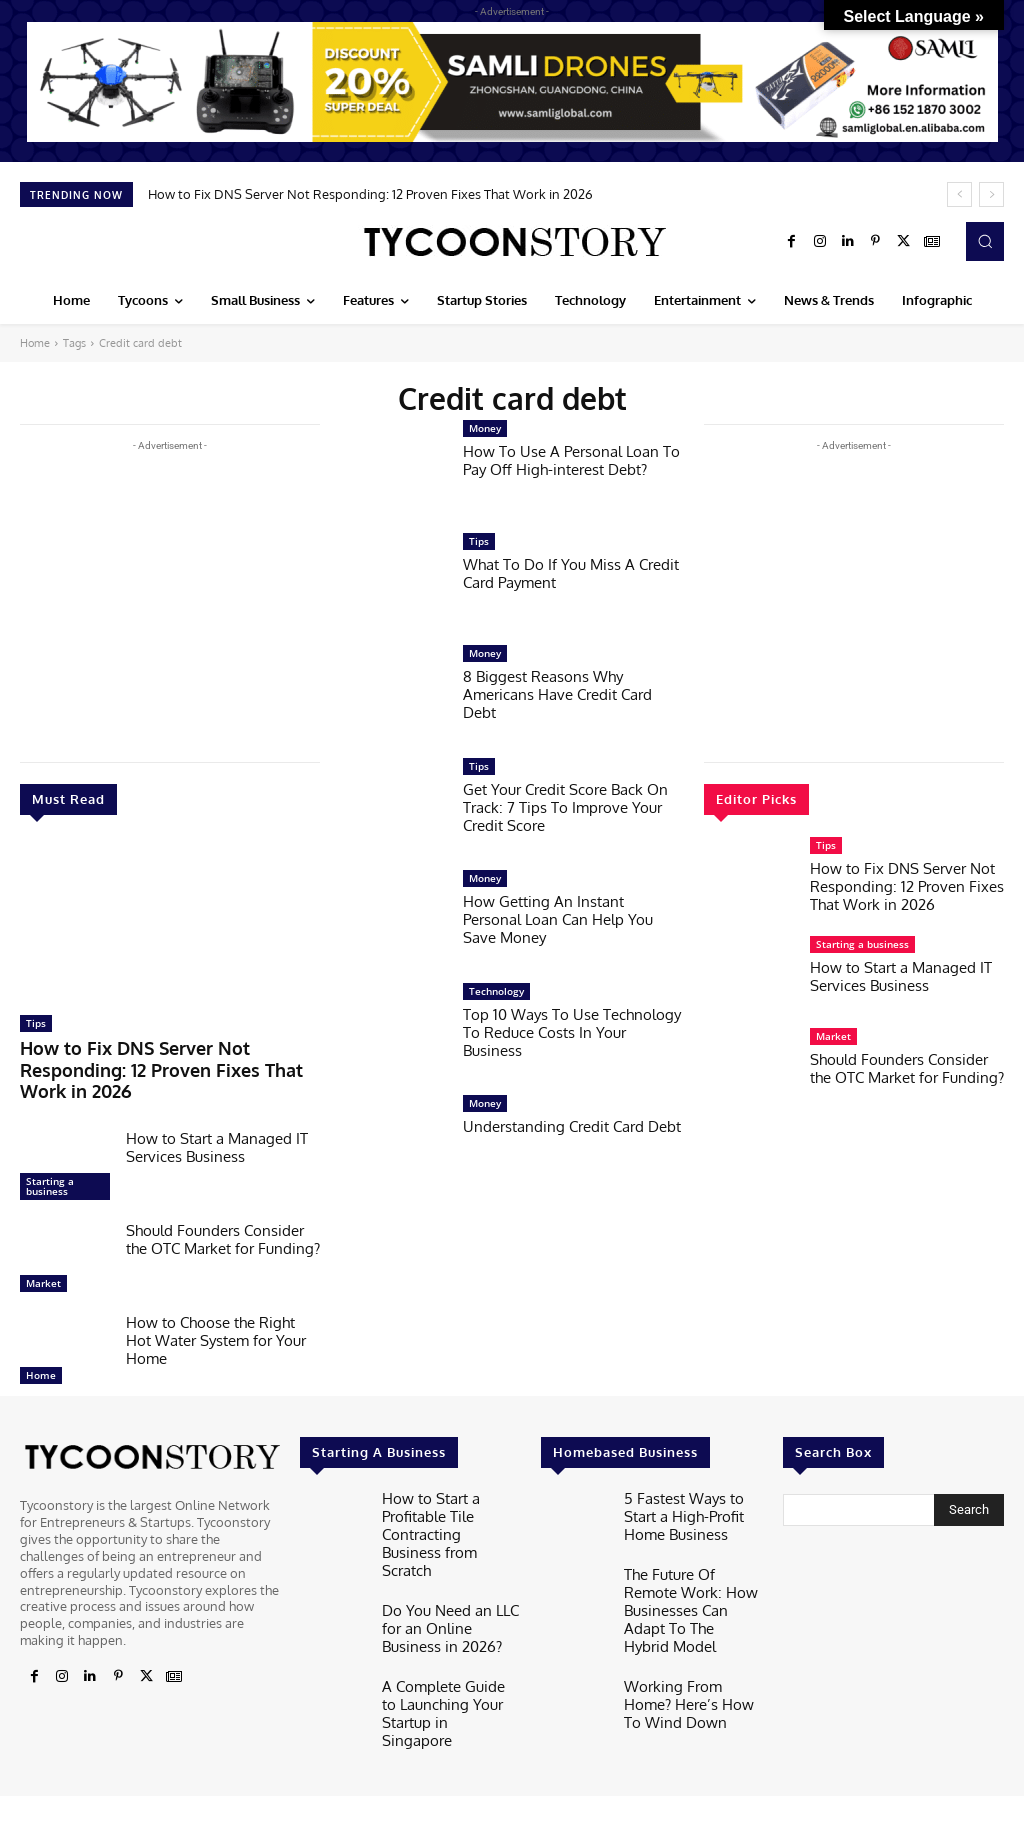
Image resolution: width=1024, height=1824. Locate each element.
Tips (36, 1023)
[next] (991, 194)
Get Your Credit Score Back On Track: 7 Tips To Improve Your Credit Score (565, 807)
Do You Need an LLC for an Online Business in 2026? (448, 1567)
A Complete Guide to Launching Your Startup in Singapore (451, 1640)
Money (485, 428)
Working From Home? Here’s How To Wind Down (688, 1640)
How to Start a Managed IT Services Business (217, 1118)
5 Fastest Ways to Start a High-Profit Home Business (692, 1483)
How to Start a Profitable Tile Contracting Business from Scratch (444, 1491)
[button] (985, 241)
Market (43, 1254)
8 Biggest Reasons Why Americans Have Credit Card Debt (557, 694)
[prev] (959, 194)
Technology (496, 991)
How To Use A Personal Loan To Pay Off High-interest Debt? (571, 460)
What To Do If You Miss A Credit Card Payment (571, 573)
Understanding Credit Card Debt (572, 1126)
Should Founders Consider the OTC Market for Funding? (223, 1210)
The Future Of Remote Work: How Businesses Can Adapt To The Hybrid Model (690, 1564)
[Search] (969, 1481)
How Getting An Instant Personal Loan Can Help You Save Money (558, 919)
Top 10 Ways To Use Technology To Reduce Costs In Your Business (572, 1032)
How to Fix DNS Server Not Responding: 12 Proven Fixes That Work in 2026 (370, 194)
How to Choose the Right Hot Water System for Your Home (216, 1311)
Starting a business (50, 1157)
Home (35, 343)
